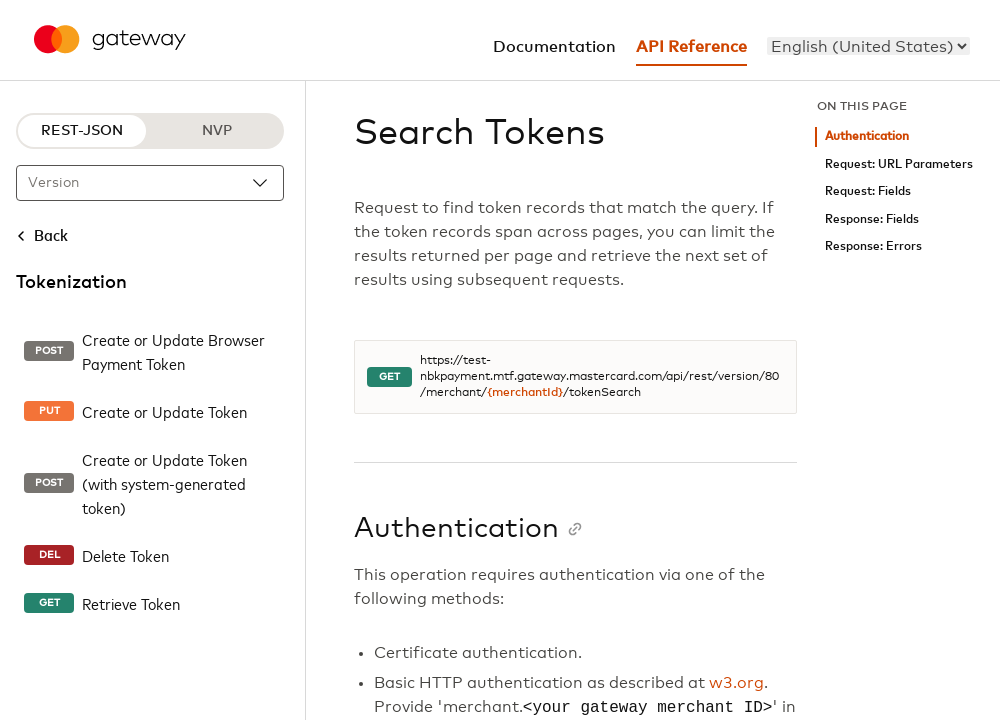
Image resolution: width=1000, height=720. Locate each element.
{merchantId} (525, 393)
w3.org (736, 683)
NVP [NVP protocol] (217, 131)
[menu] (868, 46)
